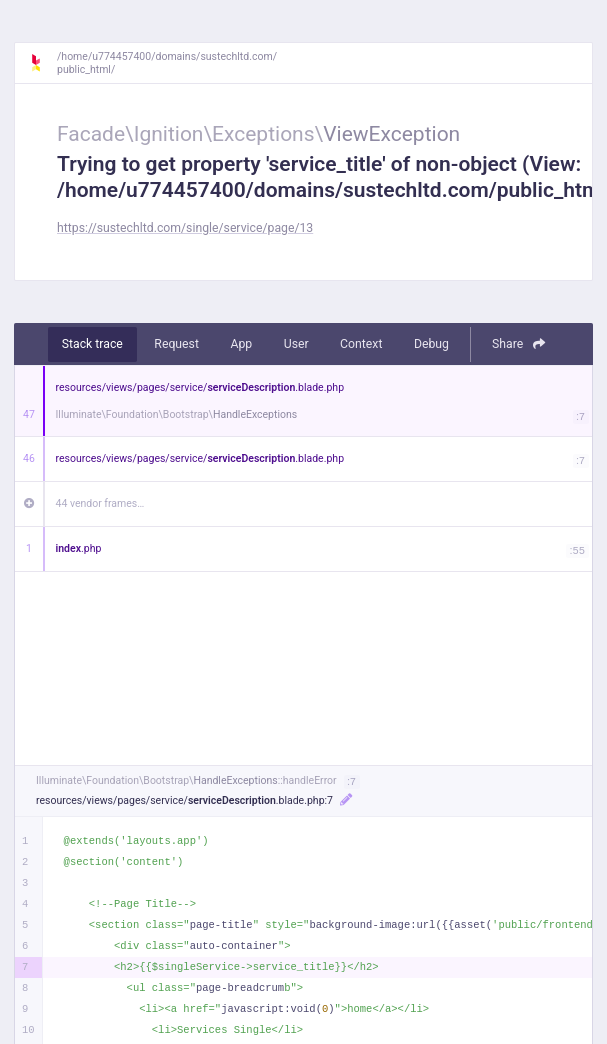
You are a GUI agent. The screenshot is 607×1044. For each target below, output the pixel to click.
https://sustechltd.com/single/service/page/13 (185, 228)
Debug (431, 344)
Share (518, 344)
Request (176, 344)
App (241, 344)
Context (361, 344)
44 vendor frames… (100, 503)
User (296, 344)
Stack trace (92, 344)
